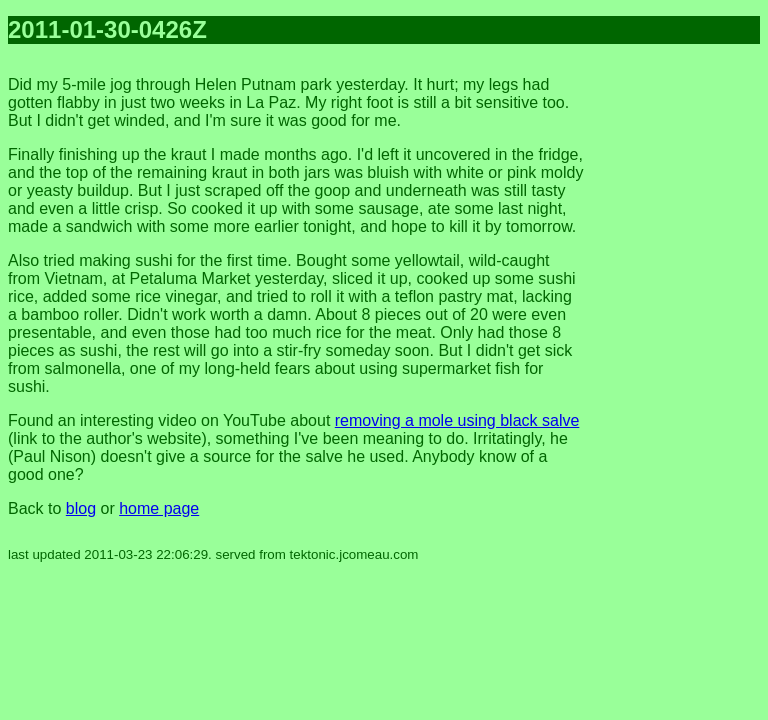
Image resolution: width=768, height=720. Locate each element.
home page (159, 508)
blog (81, 508)
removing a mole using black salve (457, 420)
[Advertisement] (680, 360)
